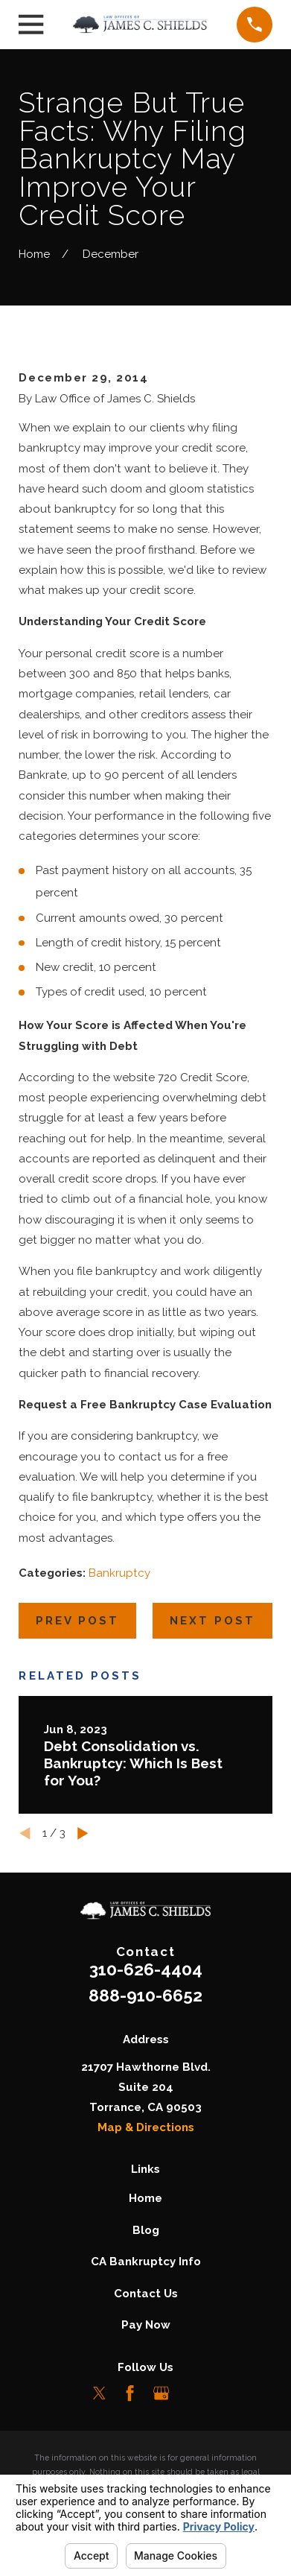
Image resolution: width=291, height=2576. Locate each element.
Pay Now (145, 2325)
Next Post (212, 1620)
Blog (145, 2230)
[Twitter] (99, 2393)
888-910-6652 (145, 1995)
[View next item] (83, 1833)
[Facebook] (130, 2393)
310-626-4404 (145, 1969)
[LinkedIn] (191, 2393)
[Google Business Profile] (161, 2393)
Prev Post (77, 1620)
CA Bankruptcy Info (146, 2261)
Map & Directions (145, 2127)
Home (145, 2198)
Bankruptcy (119, 1573)
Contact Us (146, 2293)
